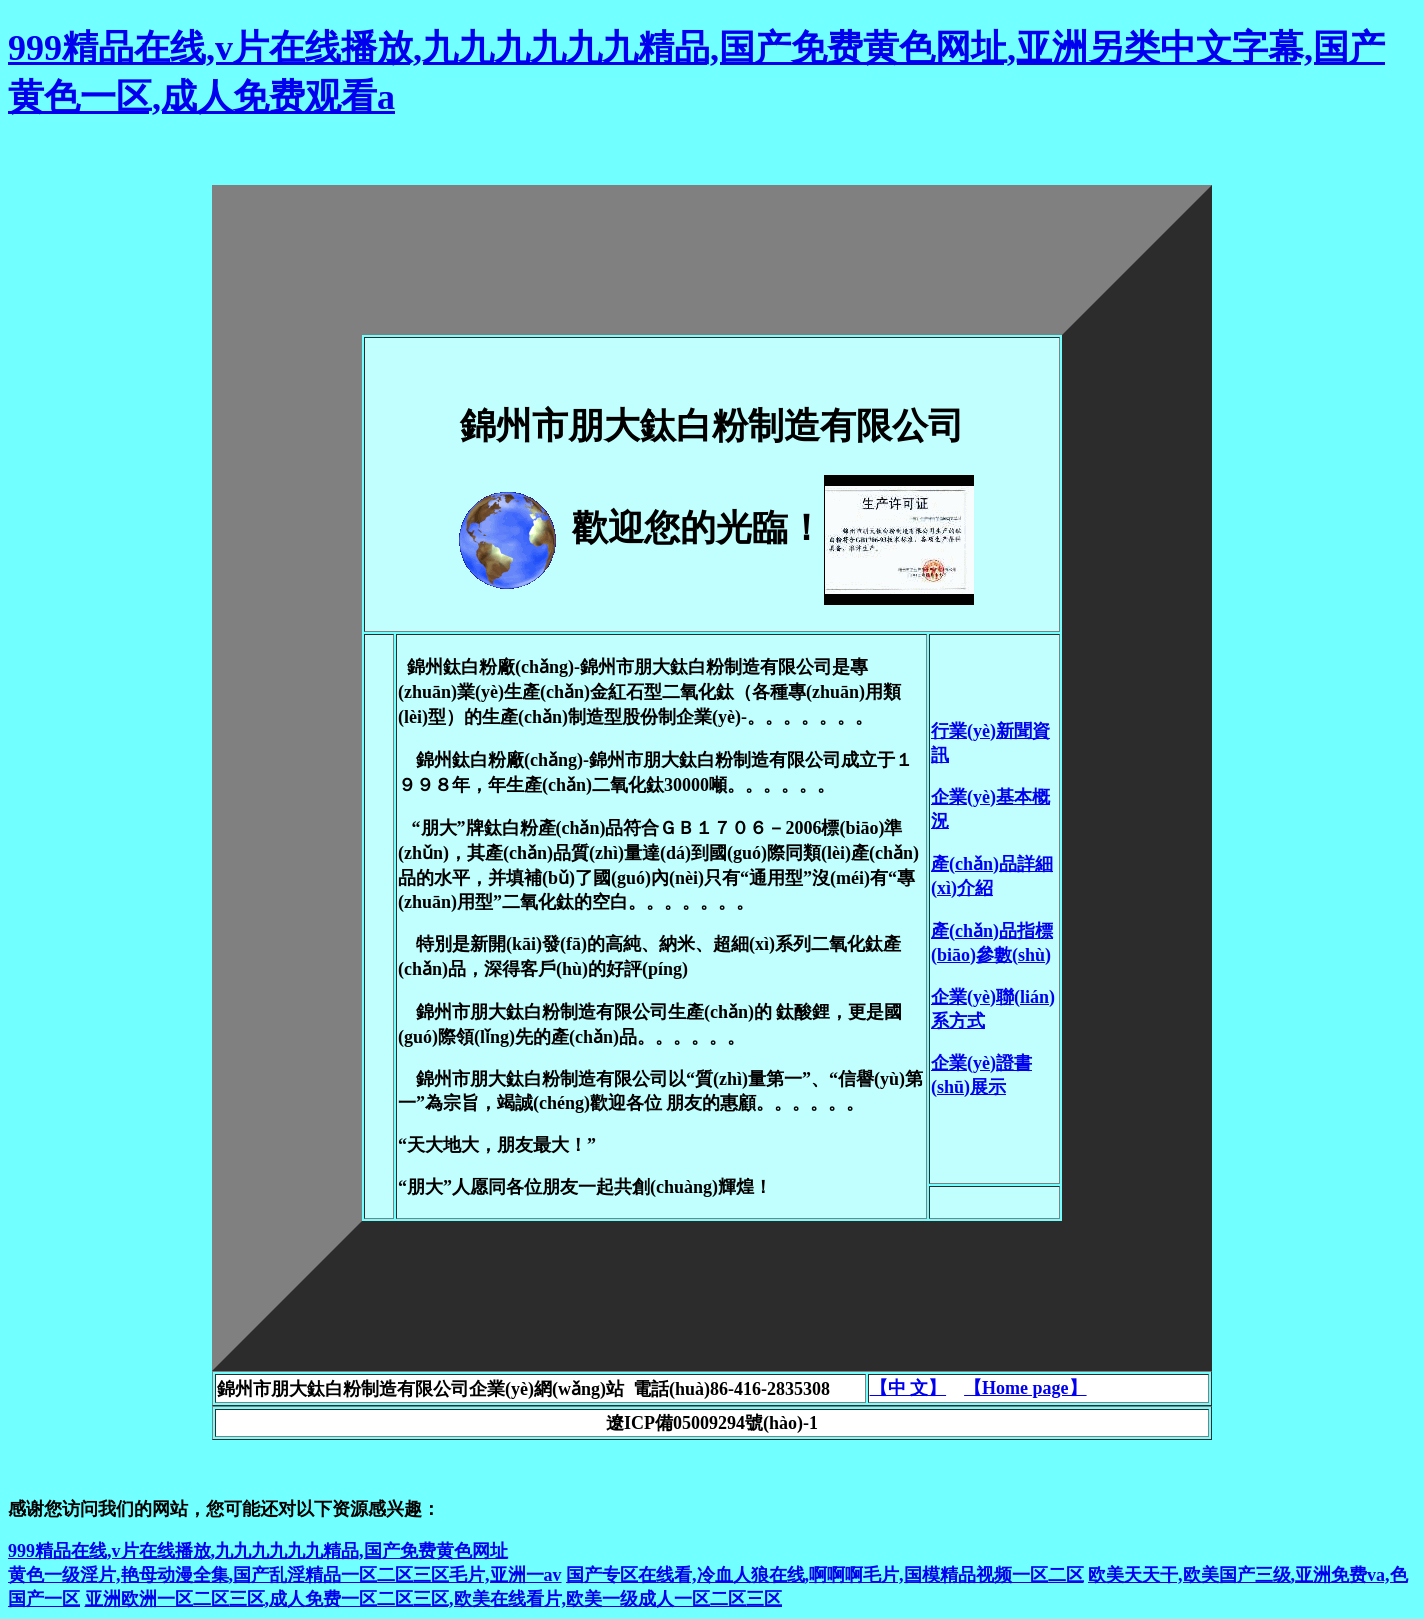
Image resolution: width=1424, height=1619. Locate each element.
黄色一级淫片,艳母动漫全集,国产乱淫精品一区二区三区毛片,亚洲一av (285, 1575)
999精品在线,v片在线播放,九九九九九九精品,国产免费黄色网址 (258, 1551)
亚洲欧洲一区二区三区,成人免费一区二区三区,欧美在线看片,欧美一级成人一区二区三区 (434, 1599)
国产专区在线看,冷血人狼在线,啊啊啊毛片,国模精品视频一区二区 (825, 1575)
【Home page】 (1025, 1388)
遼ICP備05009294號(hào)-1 (712, 1423)
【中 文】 (908, 1388)
